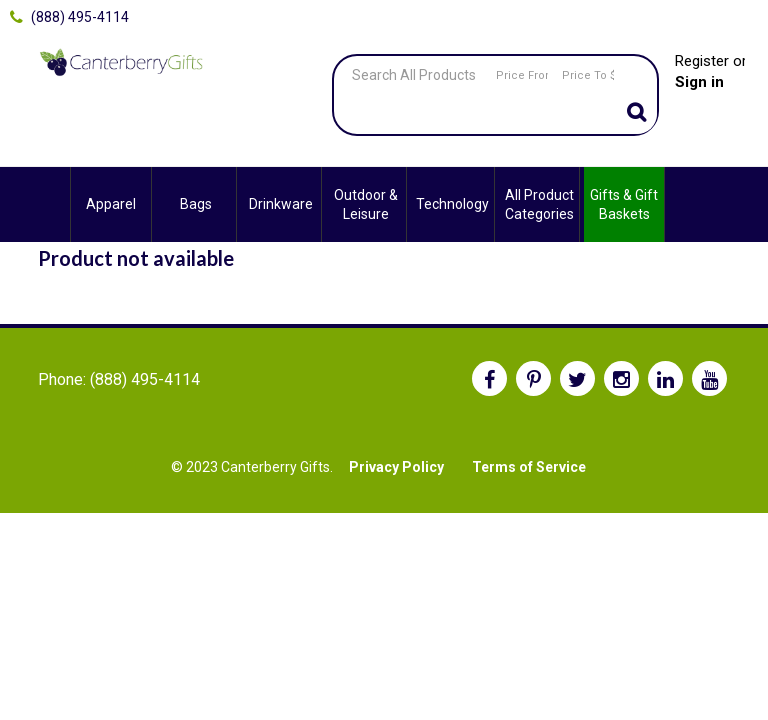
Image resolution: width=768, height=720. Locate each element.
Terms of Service (529, 467)
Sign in (699, 82)
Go (637, 114)
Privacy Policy (396, 467)
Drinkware (281, 204)
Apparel (111, 204)
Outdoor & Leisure (366, 204)
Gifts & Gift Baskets (624, 204)
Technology (452, 204)
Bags (196, 204)
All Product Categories (539, 204)
